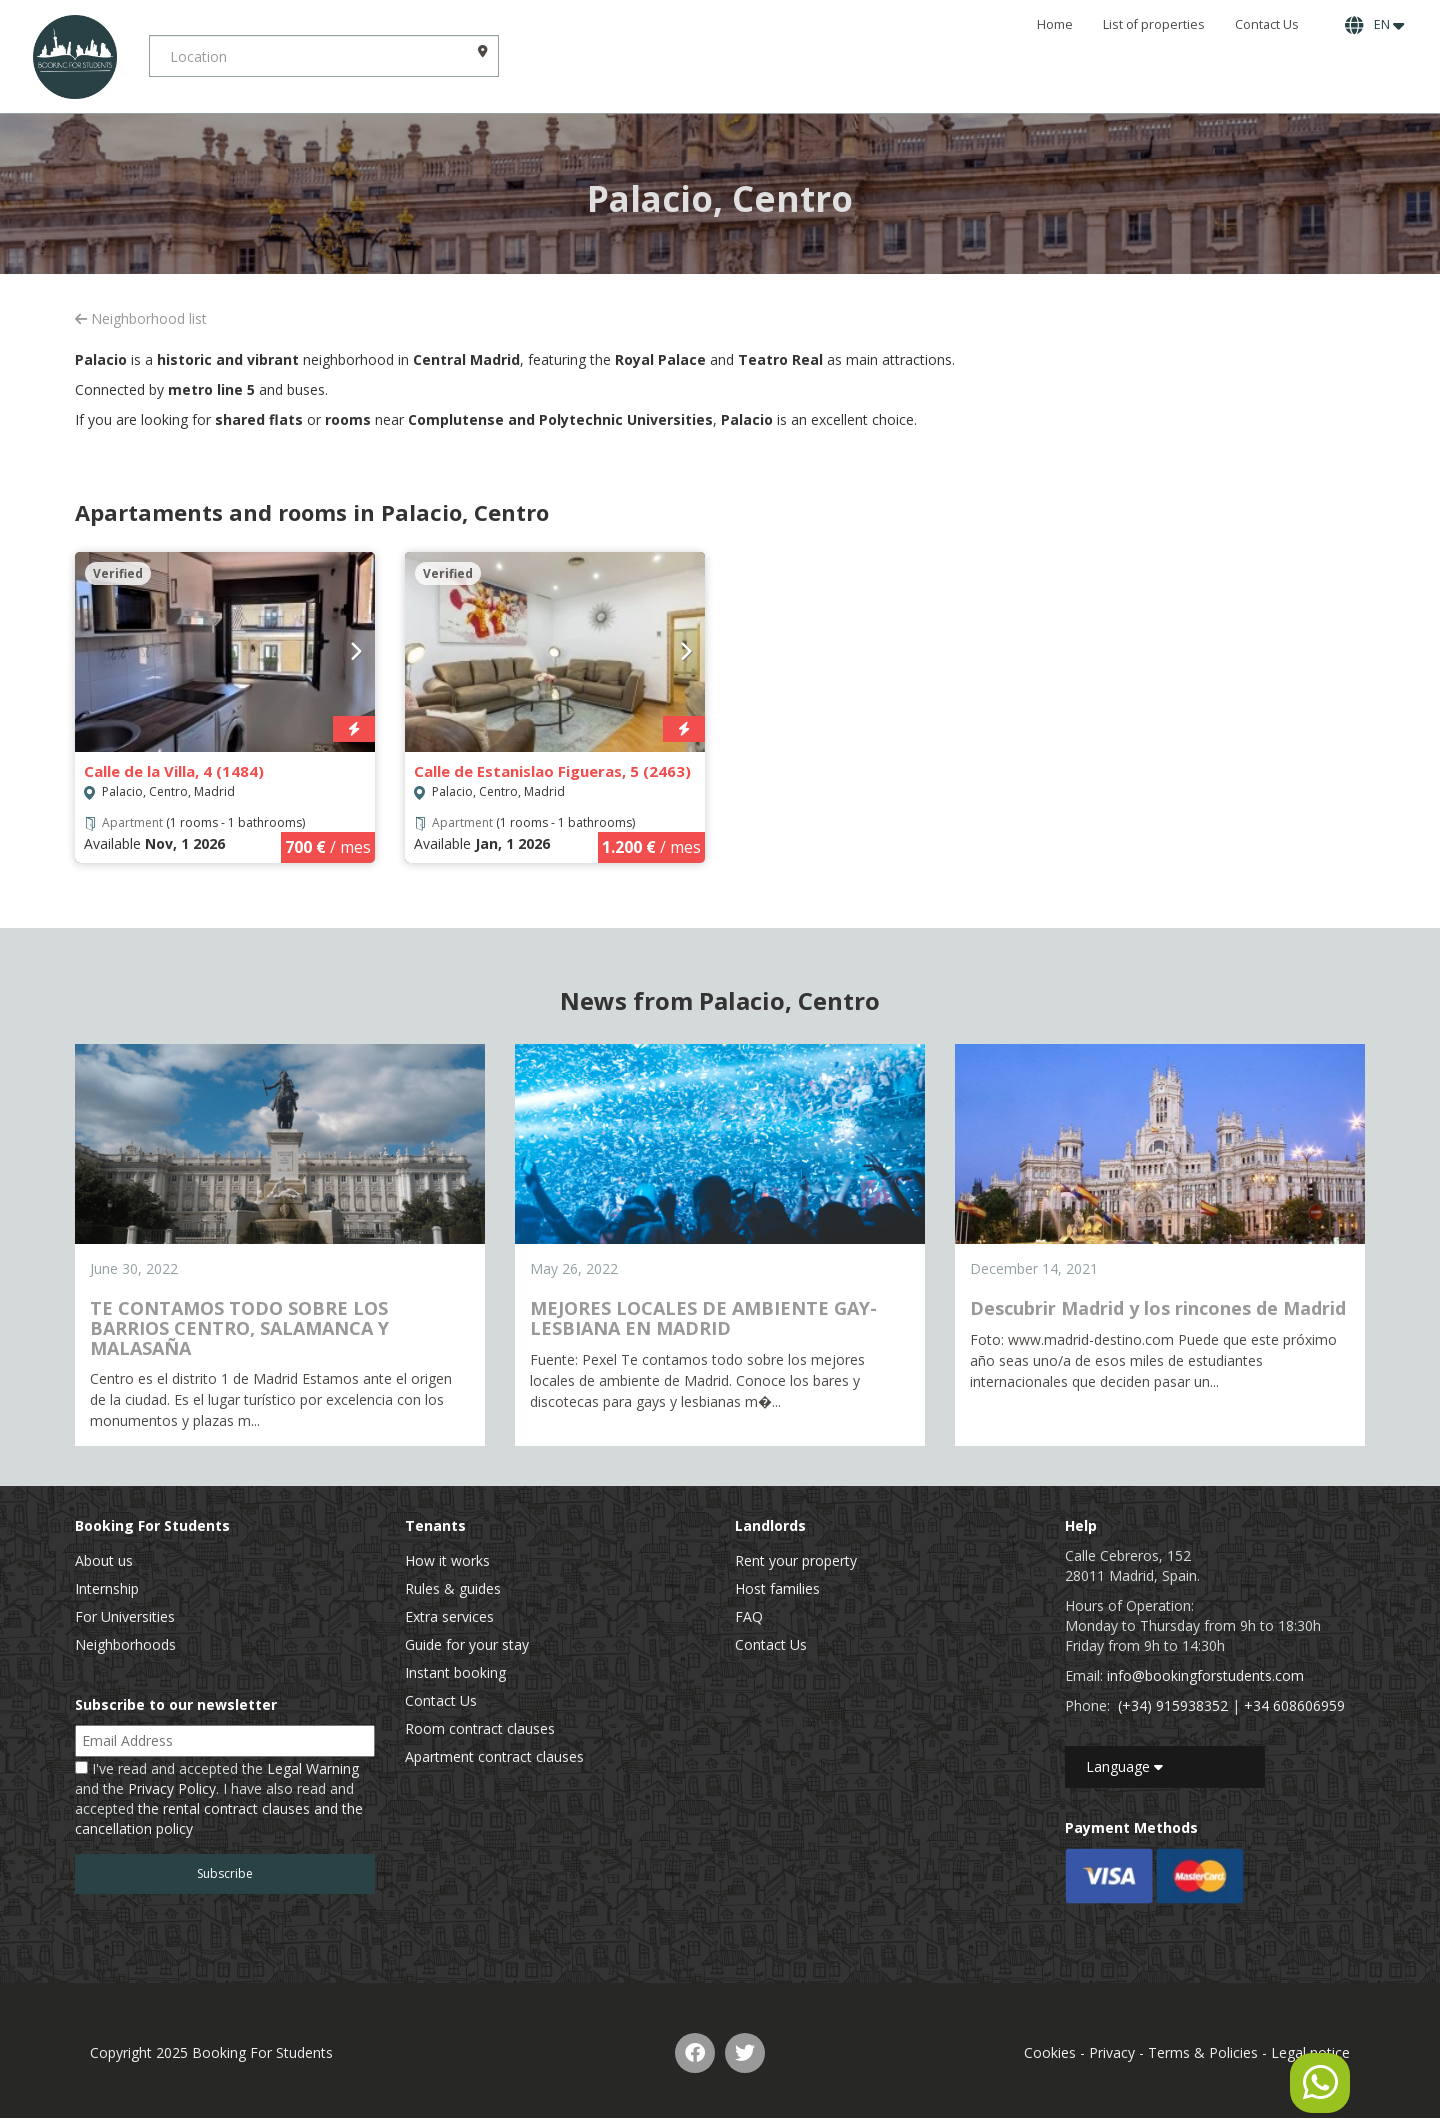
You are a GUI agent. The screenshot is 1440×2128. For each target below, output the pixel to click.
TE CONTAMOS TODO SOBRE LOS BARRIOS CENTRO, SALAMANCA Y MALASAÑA (239, 1328)
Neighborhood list (141, 318)
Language (1124, 1766)
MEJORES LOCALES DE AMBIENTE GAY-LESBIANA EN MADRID (703, 1318)
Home (1055, 24)
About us (104, 1560)
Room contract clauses (480, 1728)
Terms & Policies (1203, 2052)
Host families (777, 1588)
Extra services (449, 1616)
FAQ (749, 1616)
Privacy (1112, 2052)
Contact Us (1267, 24)
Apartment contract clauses (494, 1756)
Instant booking (455, 1672)
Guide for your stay (467, 1644)
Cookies (1050, 2052)
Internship (107, 1588)
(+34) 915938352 (1173, 1705)
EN (1374, 25)
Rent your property (796, 1560)
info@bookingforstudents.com (1205, 1675)
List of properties (1154, 24)
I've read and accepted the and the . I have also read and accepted (219, 1798)
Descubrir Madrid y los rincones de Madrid (1158, 1308)
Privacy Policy (172, 1788)
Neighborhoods (125, 1644)
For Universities (125, 1616)
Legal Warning (313, 1768)
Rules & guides (453, 1588)
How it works (447, 1560)
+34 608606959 (1294, 1705)
